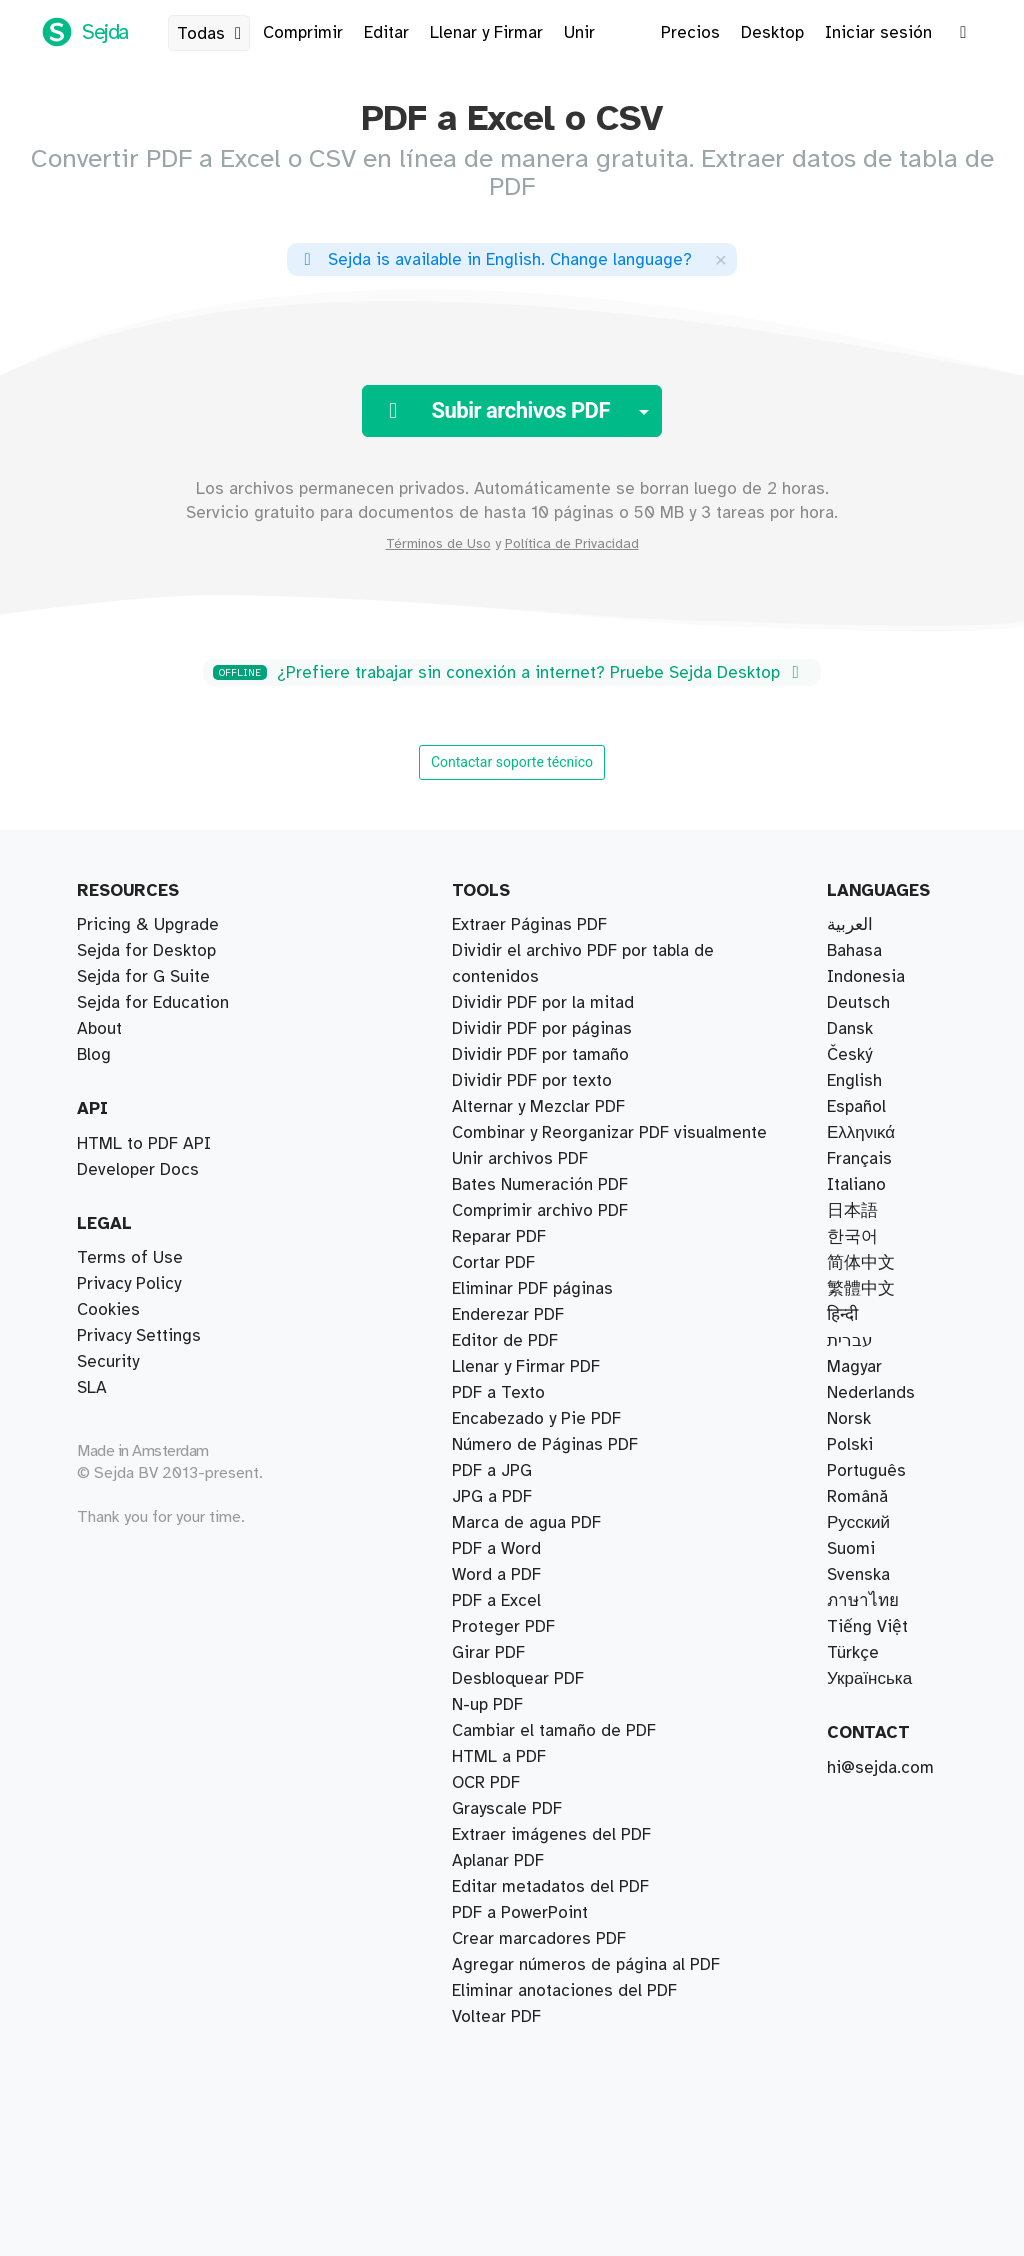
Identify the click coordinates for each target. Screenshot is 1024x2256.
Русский (858, 1523)
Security (108, 1362)
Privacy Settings (139, 1336)
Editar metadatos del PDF (550, 1887)
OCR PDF (486, 1783)
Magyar (854, 1367)
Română (857, 1497)
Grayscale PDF (507, 1809)
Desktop (772, 33)
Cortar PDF (493, 1263)
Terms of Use (130, 1258)
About (99, 1029)
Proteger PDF (503, 1627)
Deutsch (858, 1003)
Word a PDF (496, 1575)
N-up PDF (487, 1705)
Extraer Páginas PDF (529, 925)
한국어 (852, 1237)
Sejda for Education (153, 1003)
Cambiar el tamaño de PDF (554, 1731)
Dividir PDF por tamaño (540, 1055)
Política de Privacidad (572, 544)
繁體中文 (861, 1289)
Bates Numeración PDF (540, 1185)
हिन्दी (842, 1315)
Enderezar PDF (508, 1315)
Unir (579, 33)
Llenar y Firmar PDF (526, 1367)
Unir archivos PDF (520, 1159)
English (854, 1081)
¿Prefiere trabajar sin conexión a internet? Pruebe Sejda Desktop (509, 673)
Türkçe (853, 1653)
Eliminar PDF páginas (532, 1289)
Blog (94, 1055)
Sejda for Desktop (146, 951)
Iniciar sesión (878, 33)
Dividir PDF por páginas (542, 1029)
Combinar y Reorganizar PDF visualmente (609, 1133)
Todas (213, 34)
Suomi (851, 1549)
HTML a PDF (499, 1757)
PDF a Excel (496, 1601)
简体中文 (861, 1263)
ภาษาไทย (863, 1601)
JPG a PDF (492, 1497)
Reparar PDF (499, 1237)
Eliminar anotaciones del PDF (564, 1991)
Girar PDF (488, 1653)
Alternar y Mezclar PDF (538, 1107)
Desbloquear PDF (518, 1679)
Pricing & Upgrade (148, 925)
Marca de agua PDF (526, 1523)
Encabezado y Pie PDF (536, 1419)
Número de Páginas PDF (545, 1445)
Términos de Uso (438, 544)
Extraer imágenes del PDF (551, 1835)
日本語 (852, 1211)
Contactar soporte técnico (512, 762)
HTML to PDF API (144, 1144)
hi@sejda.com (880, 1768)
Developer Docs (138, 1170)
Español (856, 1107)
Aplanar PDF (498, 1861)
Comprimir (303, 33)
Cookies (108, 1310)
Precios (690, 33)
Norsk (849, 1419)
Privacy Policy (129, 1284)
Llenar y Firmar (486, 33)
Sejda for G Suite (143, 977)
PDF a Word (496, 1549)
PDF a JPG (492, 1471)
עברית (850, 1341)
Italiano (856, 1185)
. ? (494, 260)
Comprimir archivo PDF (540, 1211)
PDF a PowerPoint (520, 1913)
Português (866, 1471)
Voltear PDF (496, 2017)
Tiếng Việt (867, 1627)
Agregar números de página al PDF (586, 1965)
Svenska (858, 1575)
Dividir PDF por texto (532, 1081)
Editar (386, 33)
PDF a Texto (498, 1393)
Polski (850, 1445)
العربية (850, 925)
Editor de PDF (505, 1341)
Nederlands (871, 1393)
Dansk (850, 1029)
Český (849, 1055)
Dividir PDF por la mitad (543, 1003)
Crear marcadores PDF (539, 1939)
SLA (92, 1388)
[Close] (721, 259)
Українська (869, 1679)
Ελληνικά (861, 1133)
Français (859, 1159)
